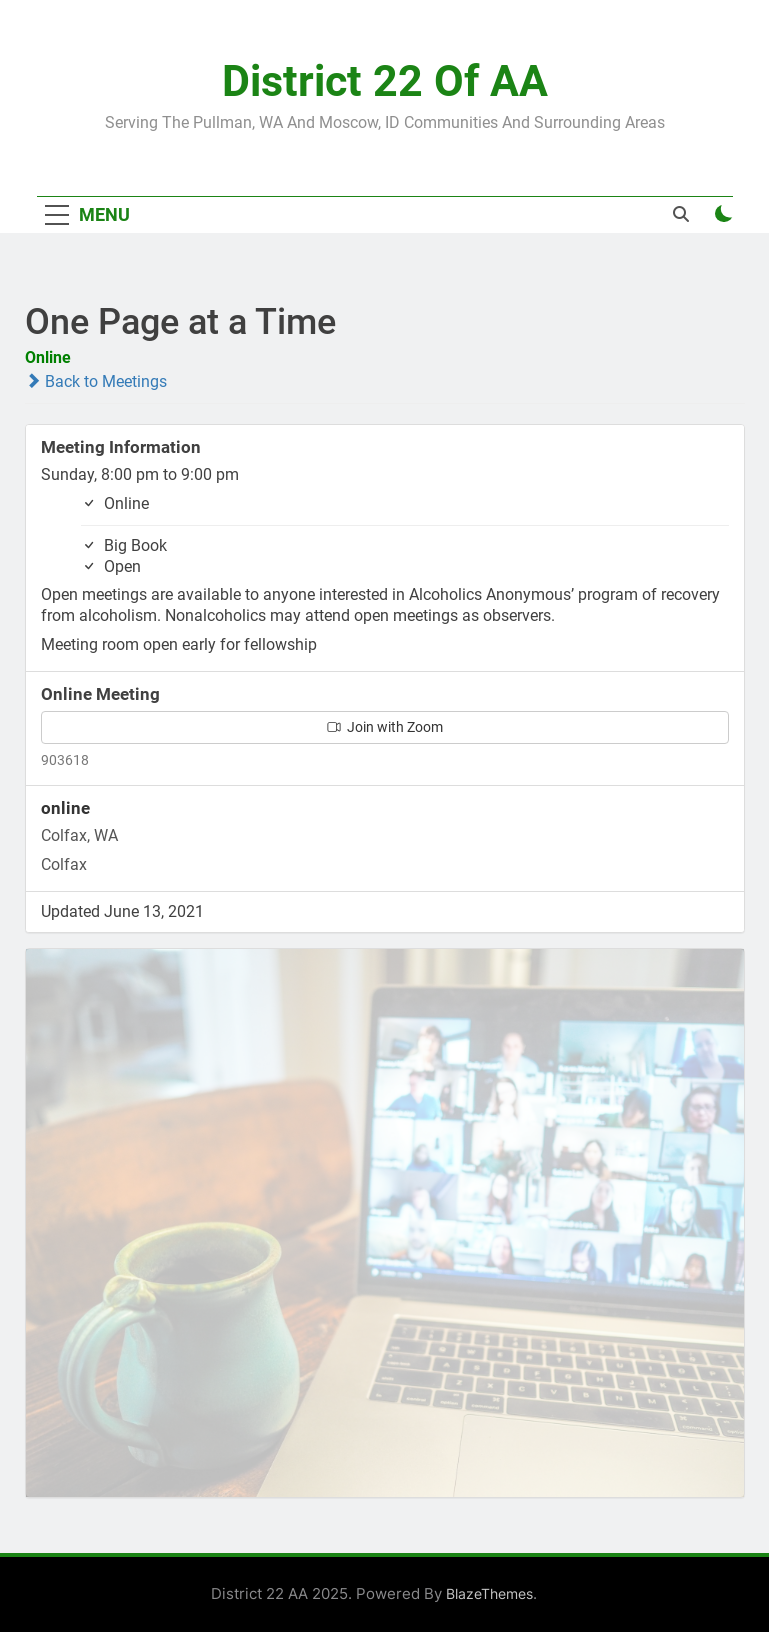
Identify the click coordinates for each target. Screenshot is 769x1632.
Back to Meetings (96, 381)
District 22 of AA (385, 81)
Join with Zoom (385, 727)
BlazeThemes (489, 1593)
